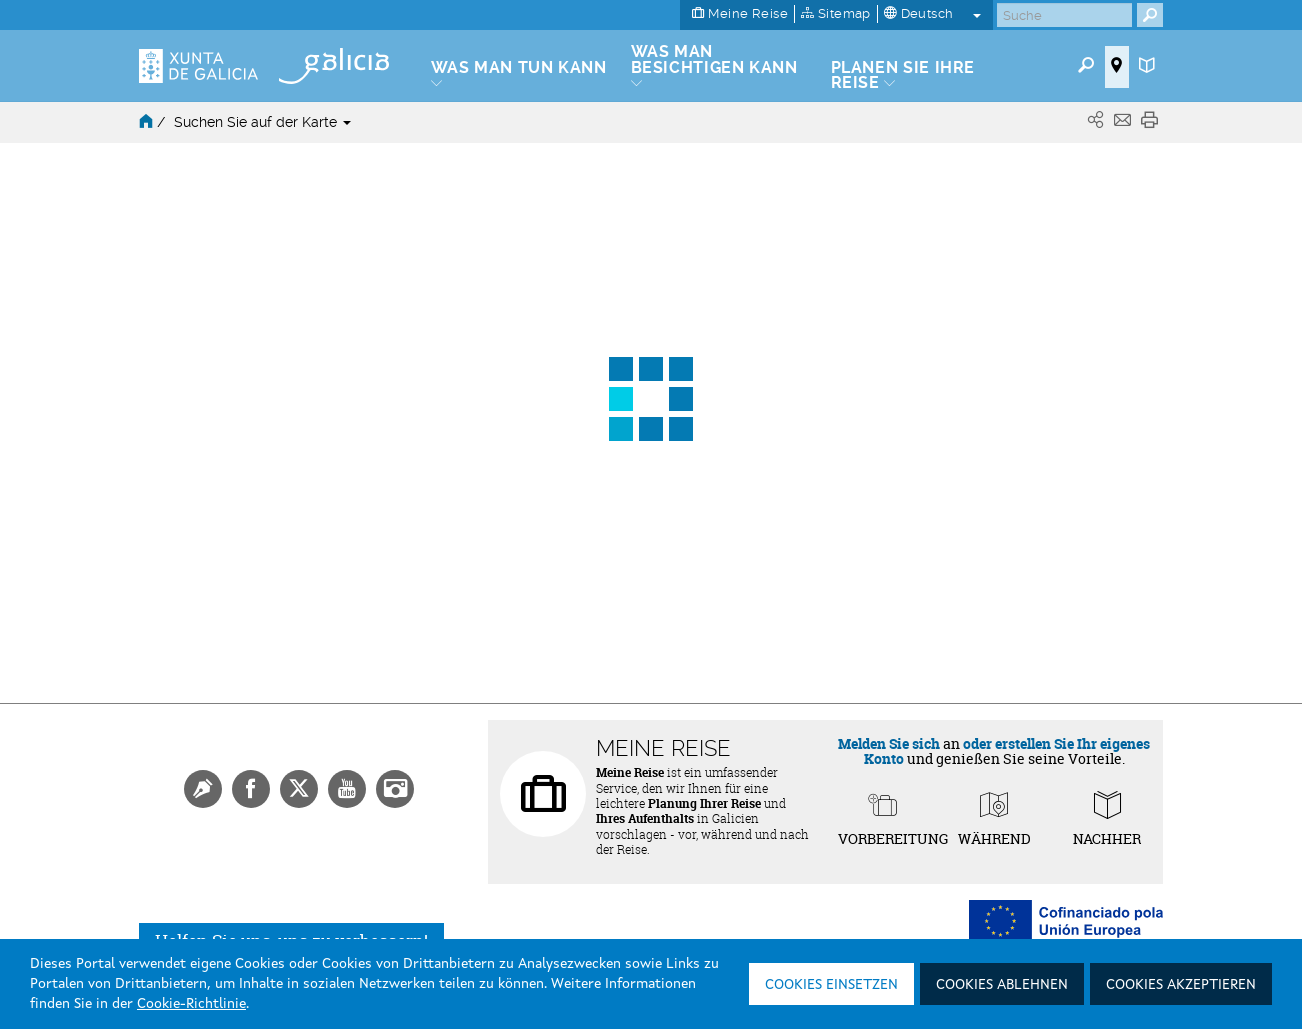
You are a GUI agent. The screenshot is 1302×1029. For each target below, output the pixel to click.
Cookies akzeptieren (1181, 985)
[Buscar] (1064, 15)
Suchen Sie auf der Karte (262, 122)
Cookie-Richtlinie (191, 1004)
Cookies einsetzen (831, 985)
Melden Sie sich (889, 743)
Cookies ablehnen (1002, 985)
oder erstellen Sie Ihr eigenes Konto (1007, 751)
